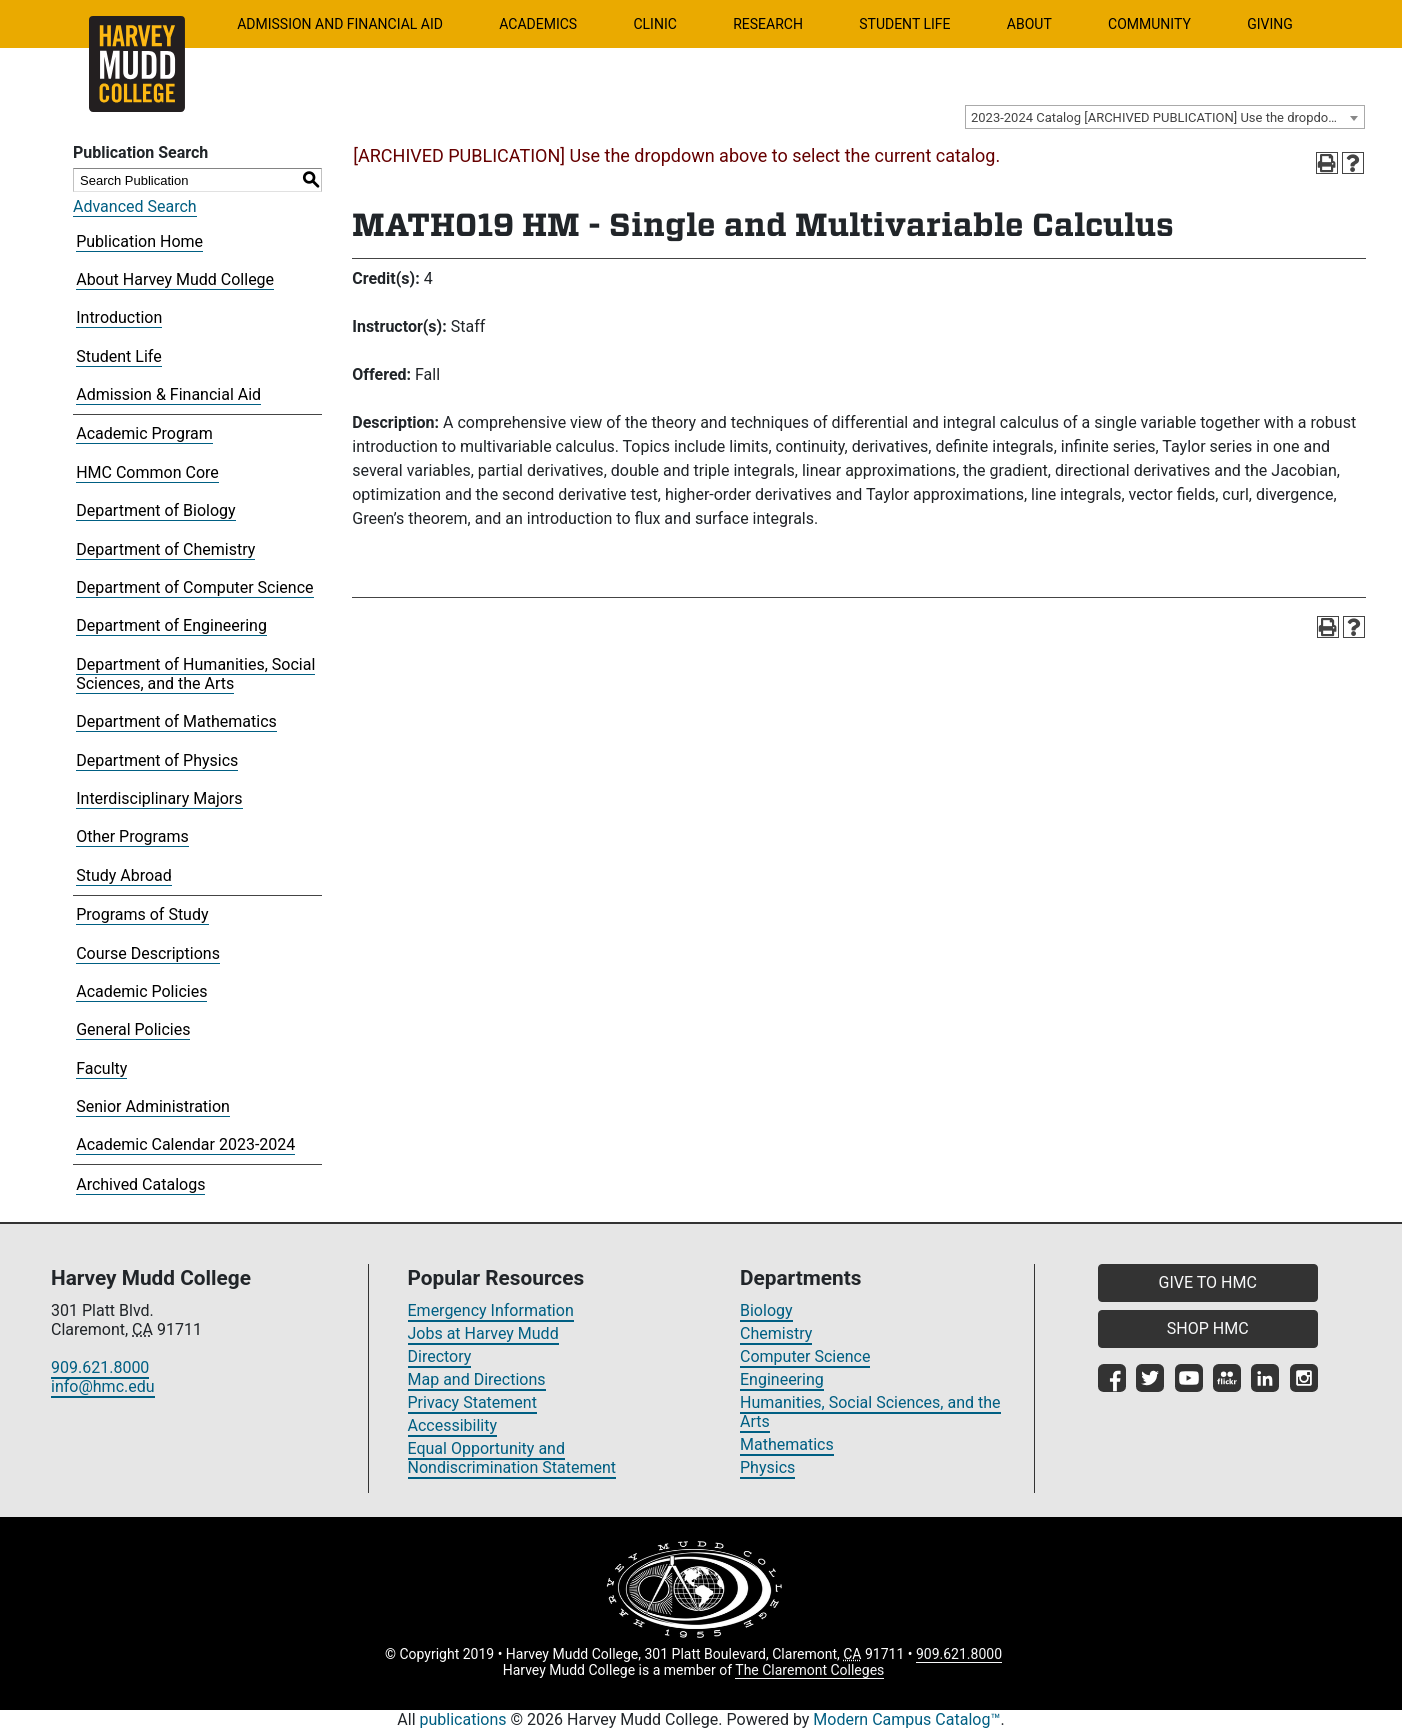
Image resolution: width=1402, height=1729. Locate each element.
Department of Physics (157, 760)
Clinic (654, 24)
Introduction (119, 317)
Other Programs (132, 836)
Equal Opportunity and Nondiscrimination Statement (512, 1458)
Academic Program (144, 433)
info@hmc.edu (103, 1386)
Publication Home (139, 241)
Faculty (101, 1068)
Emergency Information (491, 1310)
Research (768, 24)
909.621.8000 (100, 1367)
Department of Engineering (171, 625)
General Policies (133, 1029)
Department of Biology (155, 510)
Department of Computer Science (194, 587)
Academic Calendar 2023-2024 (185, 1144)
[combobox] (1165, 117)
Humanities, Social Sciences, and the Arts (870, 1412)
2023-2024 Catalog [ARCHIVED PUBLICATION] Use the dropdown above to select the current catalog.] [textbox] (1167, 117)
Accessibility (453, 1425)
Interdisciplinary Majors (159, 798)
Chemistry (776, 1333)
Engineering (782, 1379)
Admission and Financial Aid (340, 24)
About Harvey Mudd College (175, 279)
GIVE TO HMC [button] (1208, 1282)
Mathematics (787, 1444)
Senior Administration (153, 1106)
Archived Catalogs (140, 1184)
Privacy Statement (472, 1402)
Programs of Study (142, 914)
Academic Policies (141, 991)
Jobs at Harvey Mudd (483, 1333)
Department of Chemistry (165, 549)
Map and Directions (477, 1379)
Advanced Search (135, 206)
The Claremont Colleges (809, 1670)
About (1029, 24)
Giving (1270, 24)
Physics (767, 1467)
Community (1149, 24)
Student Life (904, 24)
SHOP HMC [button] (1208, 1328)
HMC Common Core (147, 472)
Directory (440, 1356)
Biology (766, 1310)
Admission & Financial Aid (168, 394)
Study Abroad (124, 875)
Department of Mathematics (176, 721)
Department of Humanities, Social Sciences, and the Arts (195, 674)
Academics (538, 24)
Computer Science (805, 1356)
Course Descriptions (148, 953)
